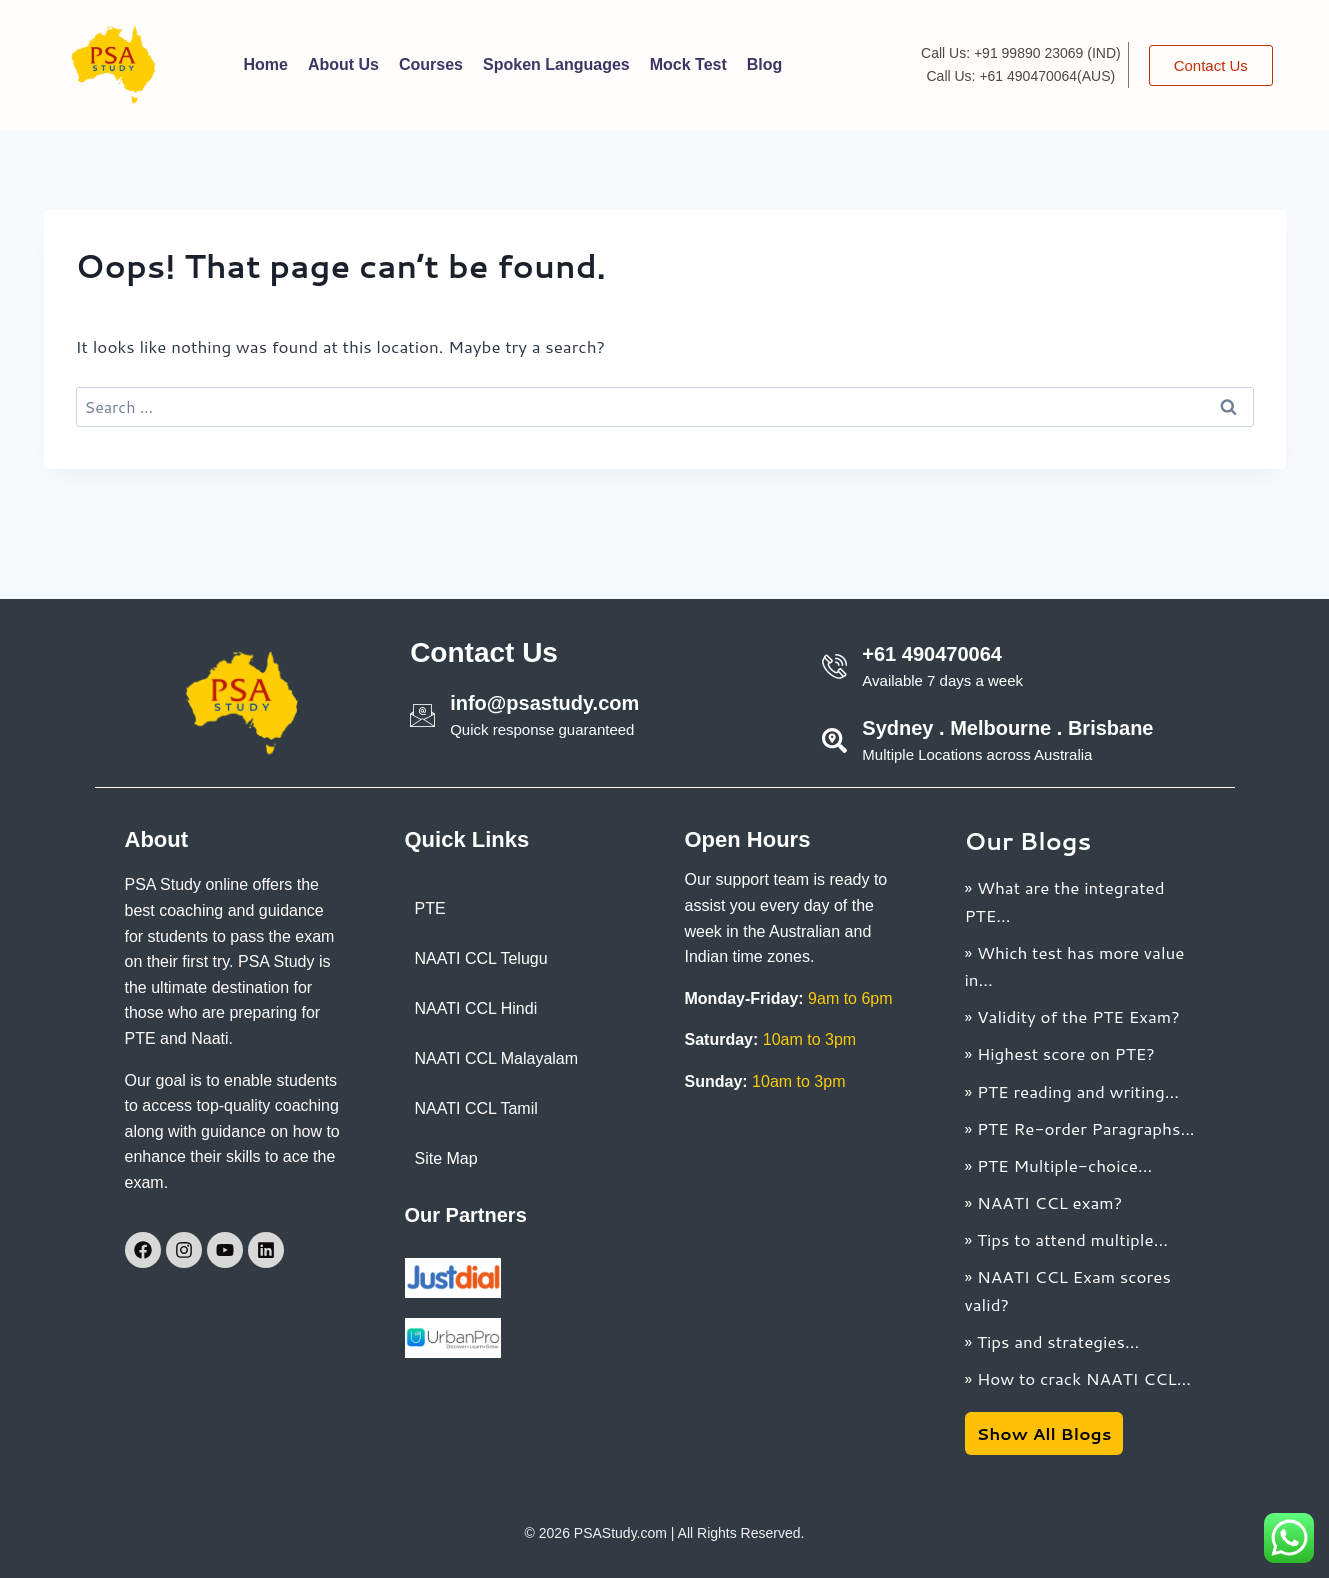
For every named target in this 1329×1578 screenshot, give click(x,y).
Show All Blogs (1044, 1433)
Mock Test (688, 64)
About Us (343, 64)
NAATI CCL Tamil (476, 1108)
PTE (430, 908)
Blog (765, 64)
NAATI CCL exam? (1049, 1202)
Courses (431, 64)
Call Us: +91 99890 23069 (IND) (1021, 53)
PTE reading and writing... (1078, 1091)
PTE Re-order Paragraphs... (1086, 1128)
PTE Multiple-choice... (1064, 1165)
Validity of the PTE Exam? (1078, 1016)
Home (265, 64)
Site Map (446, 1158)
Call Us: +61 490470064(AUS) (1020, 76)
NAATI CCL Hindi (476, 1008)
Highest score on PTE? (1066, 1053)
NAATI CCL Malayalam (497, 1058)
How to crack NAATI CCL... (1084, 1378)
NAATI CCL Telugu (481, 958)
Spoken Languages (556, 64)
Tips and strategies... (1058, 1341)
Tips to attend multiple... (1072, 1239)
